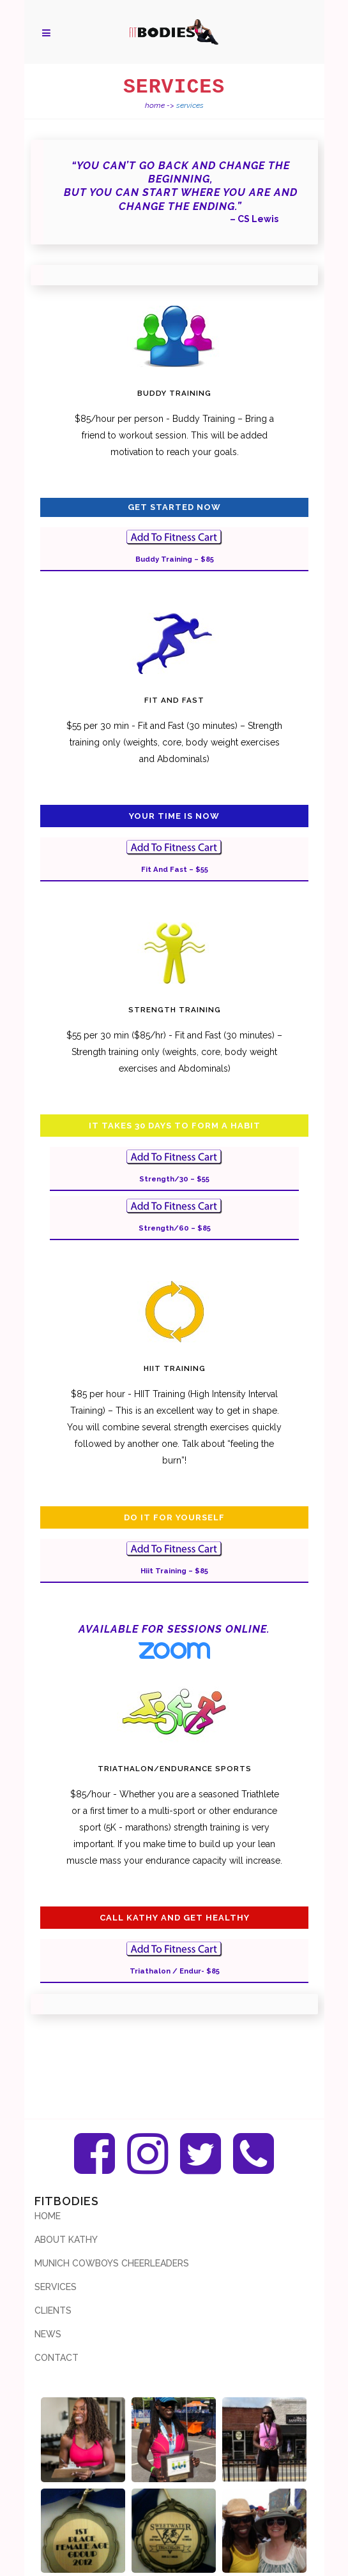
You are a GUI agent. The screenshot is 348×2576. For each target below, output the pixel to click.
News (47, 2334)
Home (155, 105)
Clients (53, 2310)
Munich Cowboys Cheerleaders (111, 2263)
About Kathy (66, 2240)
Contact (56, 2358)
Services (55, 2287)
